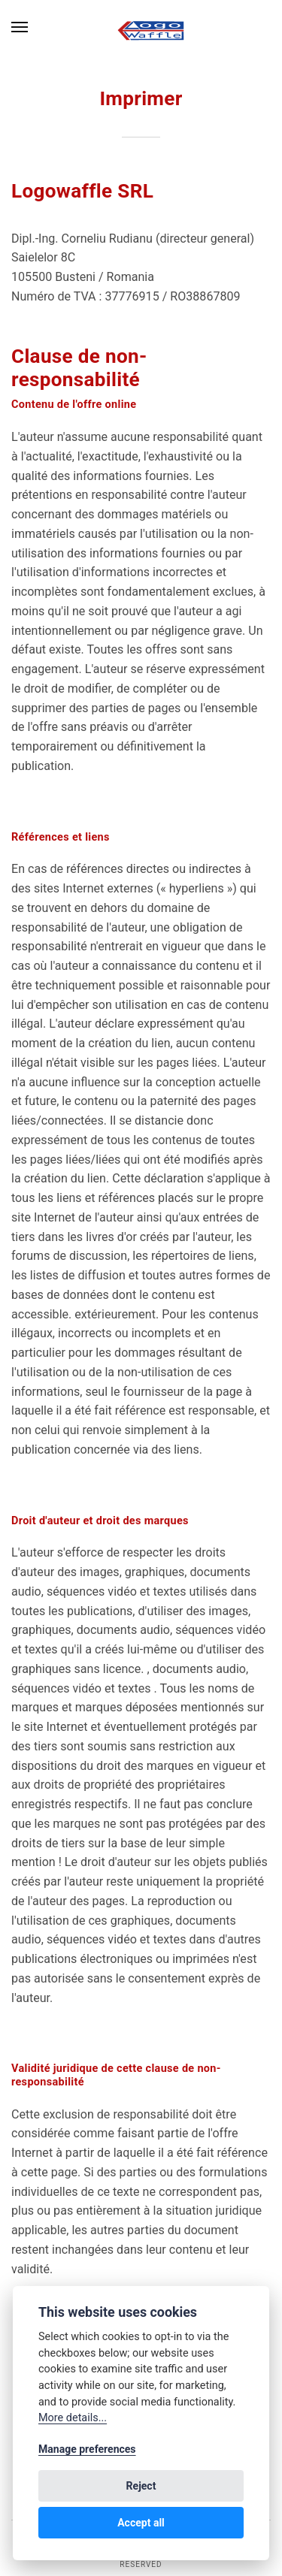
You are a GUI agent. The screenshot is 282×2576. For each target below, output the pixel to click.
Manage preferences (87, 2449)
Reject (141, 2486)
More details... (72, 2417)
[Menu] (20, 27)
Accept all (141, 2523)
